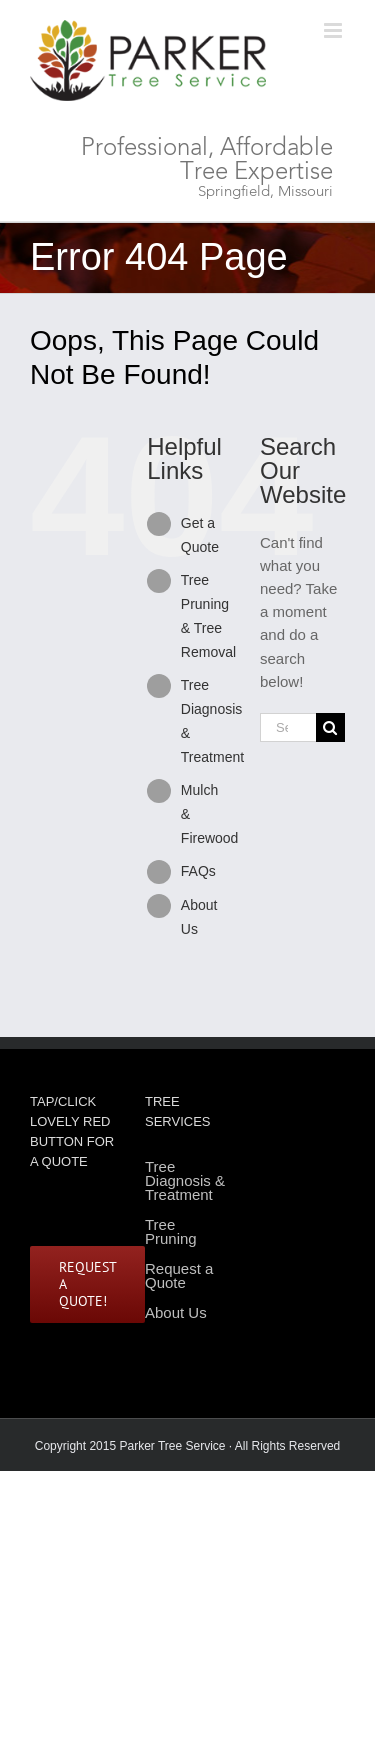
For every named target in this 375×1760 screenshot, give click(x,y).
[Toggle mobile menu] (334, 30)
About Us (176, 1312)
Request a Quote (179, 1275)
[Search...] (288, 727)
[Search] (330, 727)
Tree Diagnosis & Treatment (185, 1181)
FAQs (198, 871)
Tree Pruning (171, 1231)
